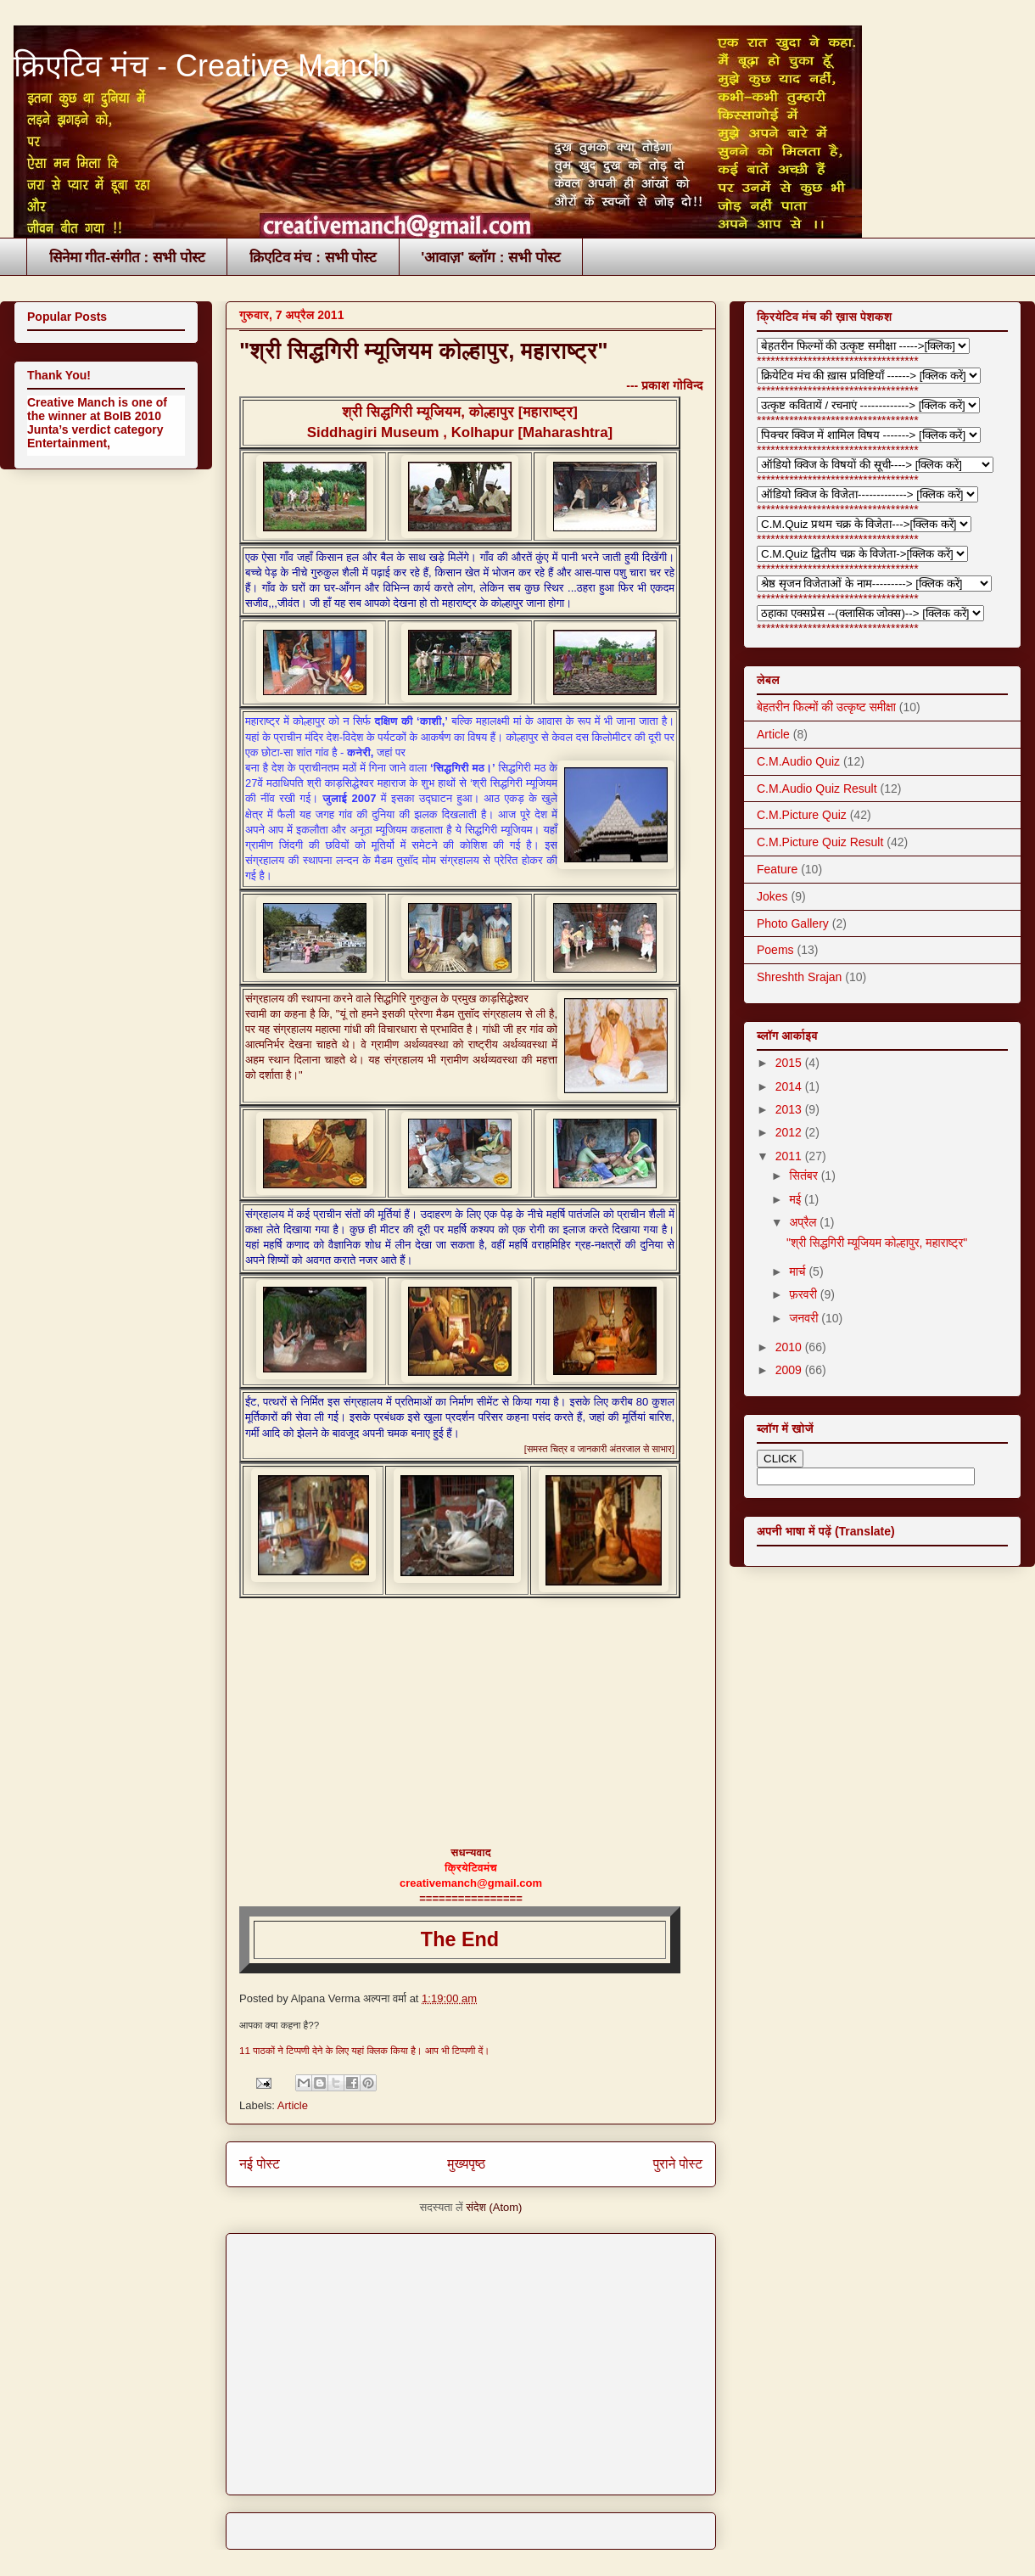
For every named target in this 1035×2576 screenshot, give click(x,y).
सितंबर (804, 1175)
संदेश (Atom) (494, 2207)
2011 (790, 1156)
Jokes (772, 896)
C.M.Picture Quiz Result (820, 842)
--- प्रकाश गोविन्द (664, 385)
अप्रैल (804, 1222)
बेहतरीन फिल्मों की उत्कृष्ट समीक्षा (826, 707)
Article (292, 2105)
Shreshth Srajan (799, 977)
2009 (790, 1370)
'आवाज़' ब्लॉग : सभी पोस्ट (491, 258)
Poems (775, 950)
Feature (777, 869)
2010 (790, 1347)
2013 (790, 1109)
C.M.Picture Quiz (802, 815)
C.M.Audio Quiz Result (817, 788)
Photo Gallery (793, 923)
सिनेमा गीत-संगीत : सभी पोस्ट (127, 258)
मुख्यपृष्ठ (466, 2164)
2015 (790, 1062)
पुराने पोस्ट (677, 2164)
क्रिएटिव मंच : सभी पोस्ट (313, 258)
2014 (790, 1086)
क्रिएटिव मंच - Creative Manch (201, 65)
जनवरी (805, 1318)
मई (796, 1199)
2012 (790, 1132)
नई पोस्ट (259, 2164)
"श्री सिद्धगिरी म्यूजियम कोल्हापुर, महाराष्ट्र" (423, 350)
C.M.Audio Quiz (798, 761)
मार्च (798, 1271)
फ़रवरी (804, 1294)
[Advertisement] (439, 2359)
